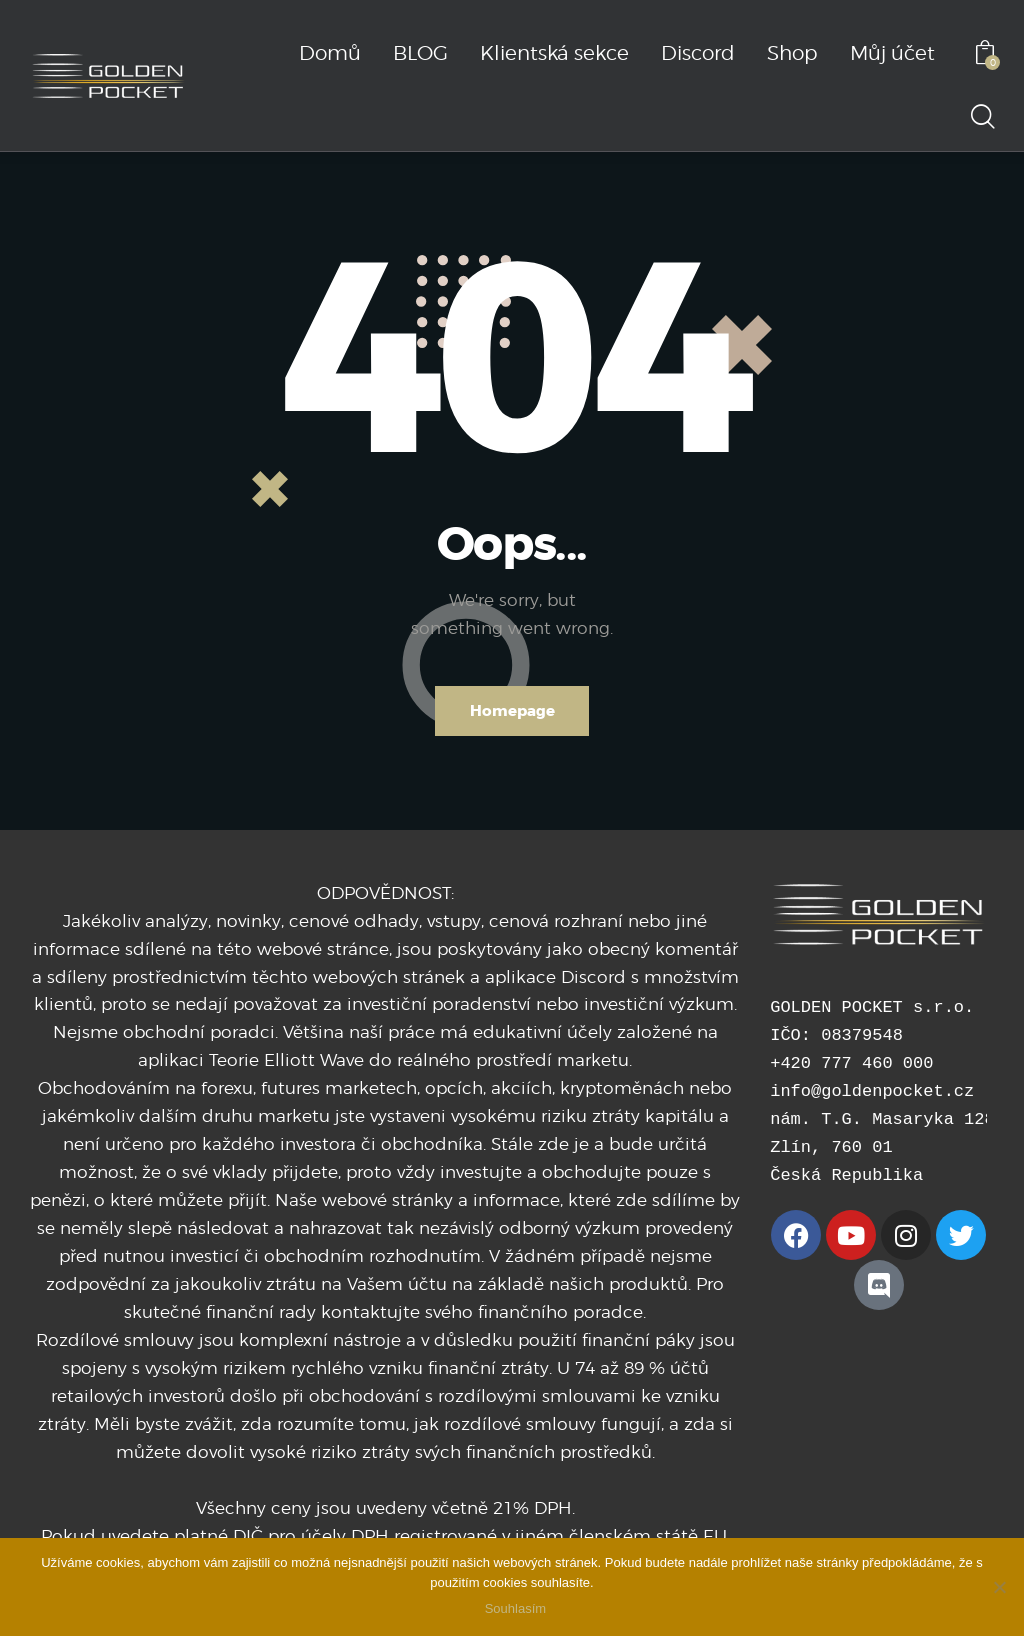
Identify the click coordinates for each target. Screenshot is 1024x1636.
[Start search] (981, 118)
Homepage (512, 711)
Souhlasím (516, 1610)
